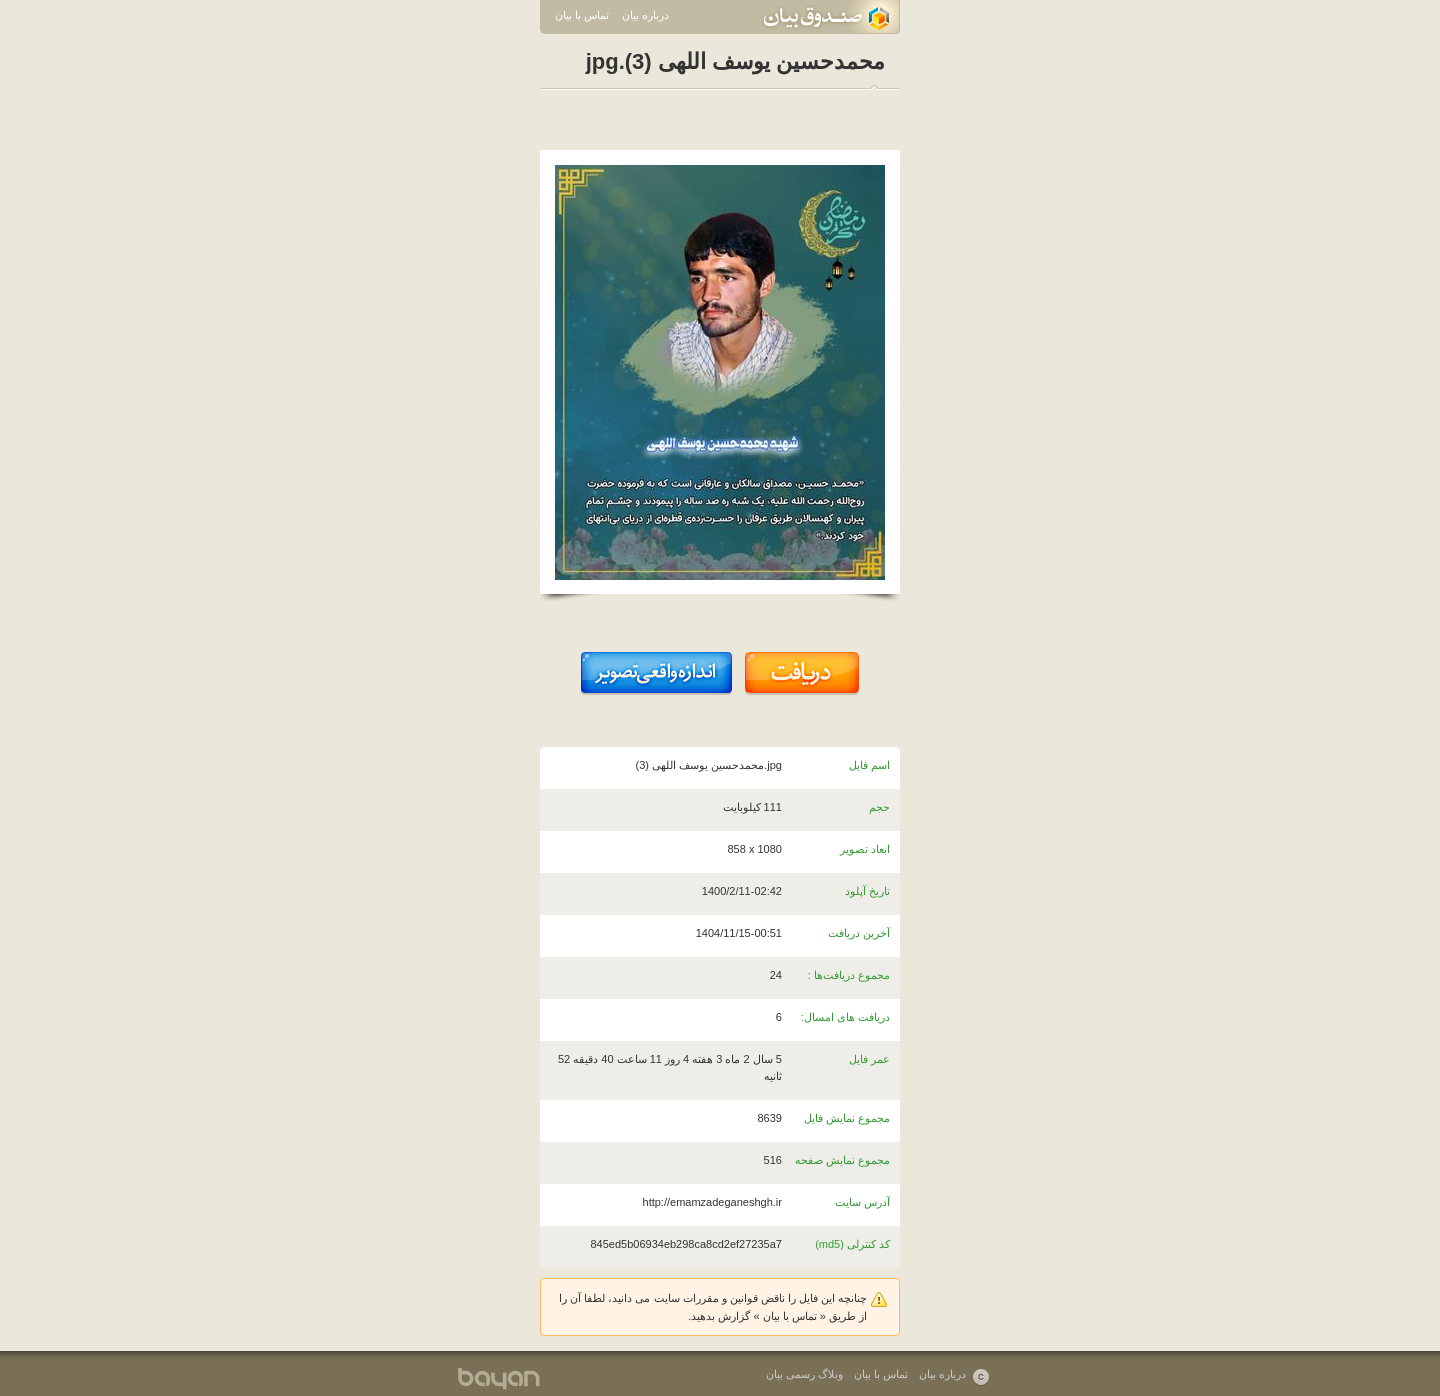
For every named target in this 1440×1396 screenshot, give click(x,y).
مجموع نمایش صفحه (842, 1160)
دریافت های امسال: (845, 1017)
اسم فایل (869, 765)
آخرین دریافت (859, 933)
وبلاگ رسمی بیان (804, 1374)
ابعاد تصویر (865, 849)
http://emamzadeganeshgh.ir (712, 1202)
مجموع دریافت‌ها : (849, 975)
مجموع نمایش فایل (847, 1118)
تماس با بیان (582, 15)
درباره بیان (645, 15)
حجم (879, 807)
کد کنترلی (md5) (852, 1244)
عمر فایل (869, 1059)
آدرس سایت (862, 1202)
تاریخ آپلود (867, 891)
